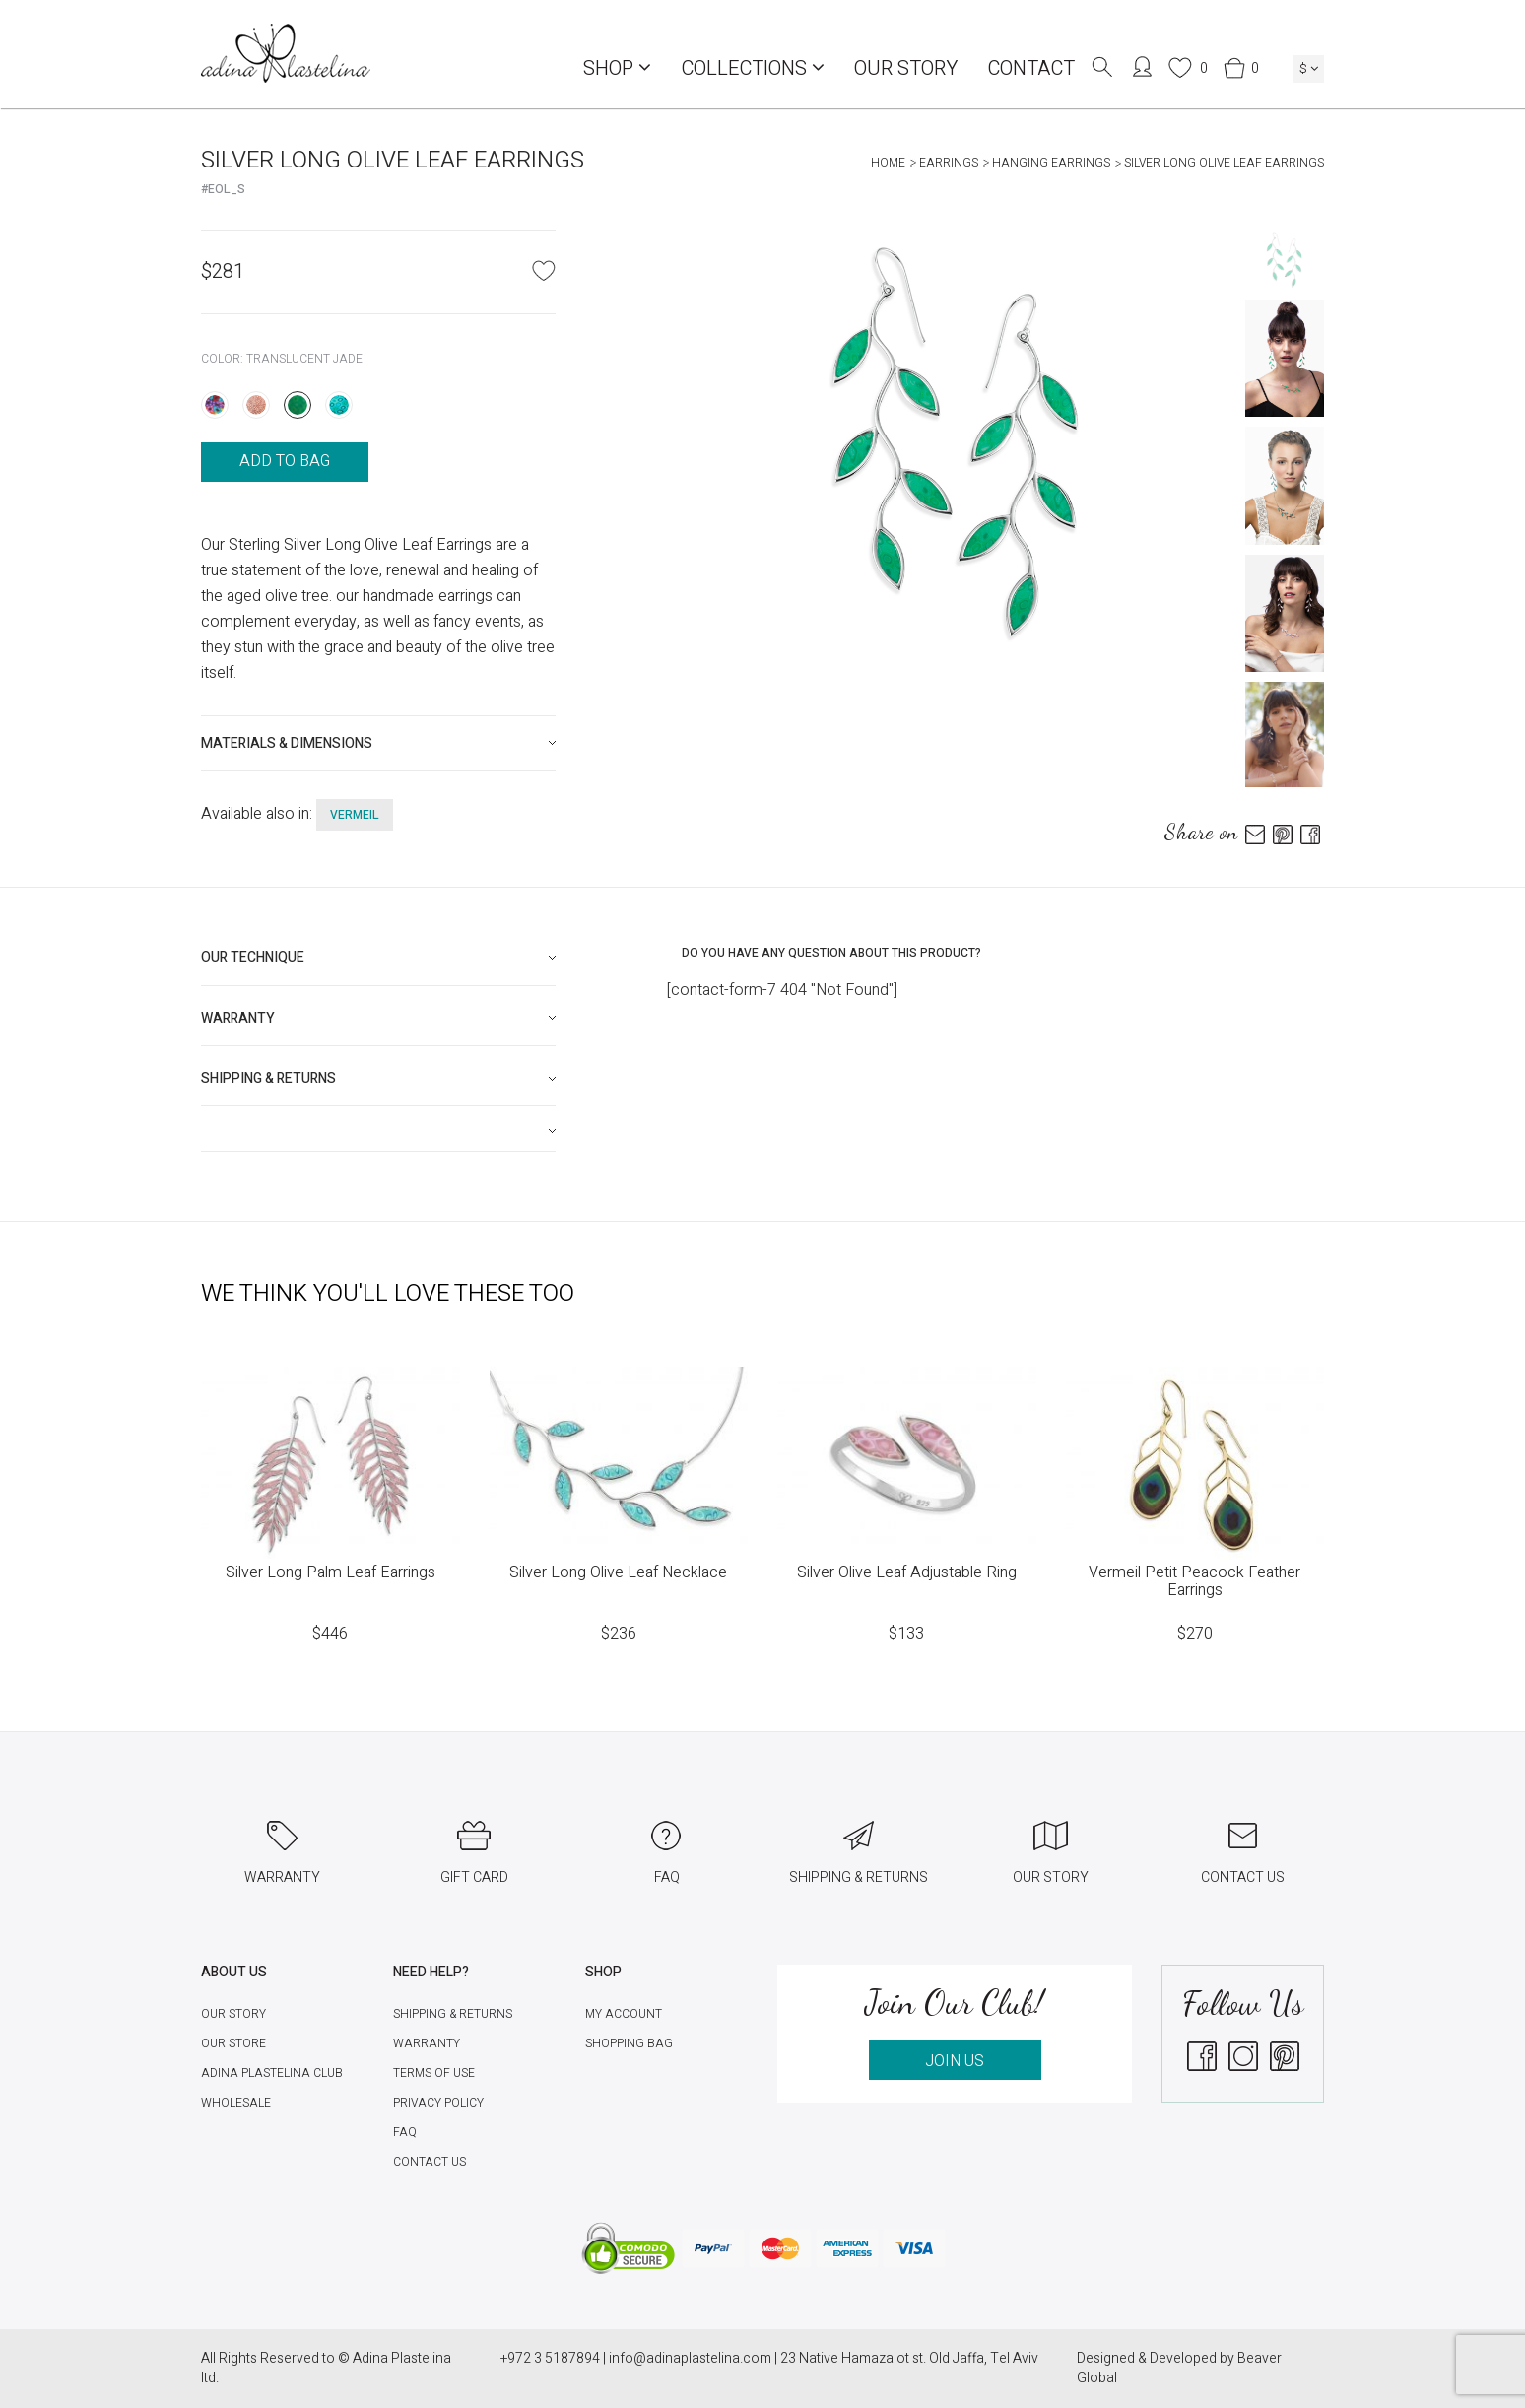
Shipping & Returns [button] (268, 1078)
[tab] (378, 743)
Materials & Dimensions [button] (286, 743)
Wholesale (236, 2102)
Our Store (233, 2043)
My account (623, 2014)
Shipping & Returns (452, 2014)
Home (888, 162)
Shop (617, 68)
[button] (378, 1131)
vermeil (354, 815)
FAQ (405, 2132)
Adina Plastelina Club (272, 2073)
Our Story (906, 68)
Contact (1031, 68)
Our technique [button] (252, 957)
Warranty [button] (238, 1018)
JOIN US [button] (954, 2061)
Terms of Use (434, 2073)
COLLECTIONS (753, 68)
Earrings (948, 162)
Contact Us (429, 2162)
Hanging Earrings (1051, 162)
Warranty (426, 2043)
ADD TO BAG (284, 461)
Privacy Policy (438, 2102)
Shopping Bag (629, 2043)
